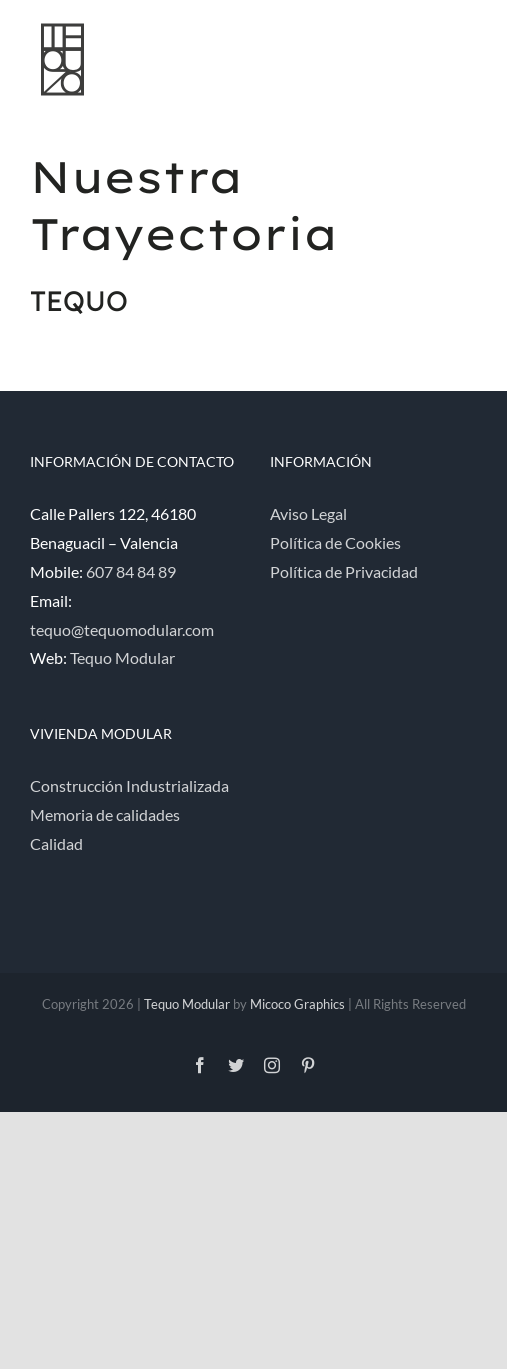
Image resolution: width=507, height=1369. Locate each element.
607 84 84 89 (131, 571)
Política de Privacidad (344, 571)
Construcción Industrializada (129, 785)
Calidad (56, 843)
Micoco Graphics (297, 1004)
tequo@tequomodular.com (122, 629)
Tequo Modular (122, 657)
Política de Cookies (335, 542)
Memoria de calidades (105, 814)
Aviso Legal (308, 513)
